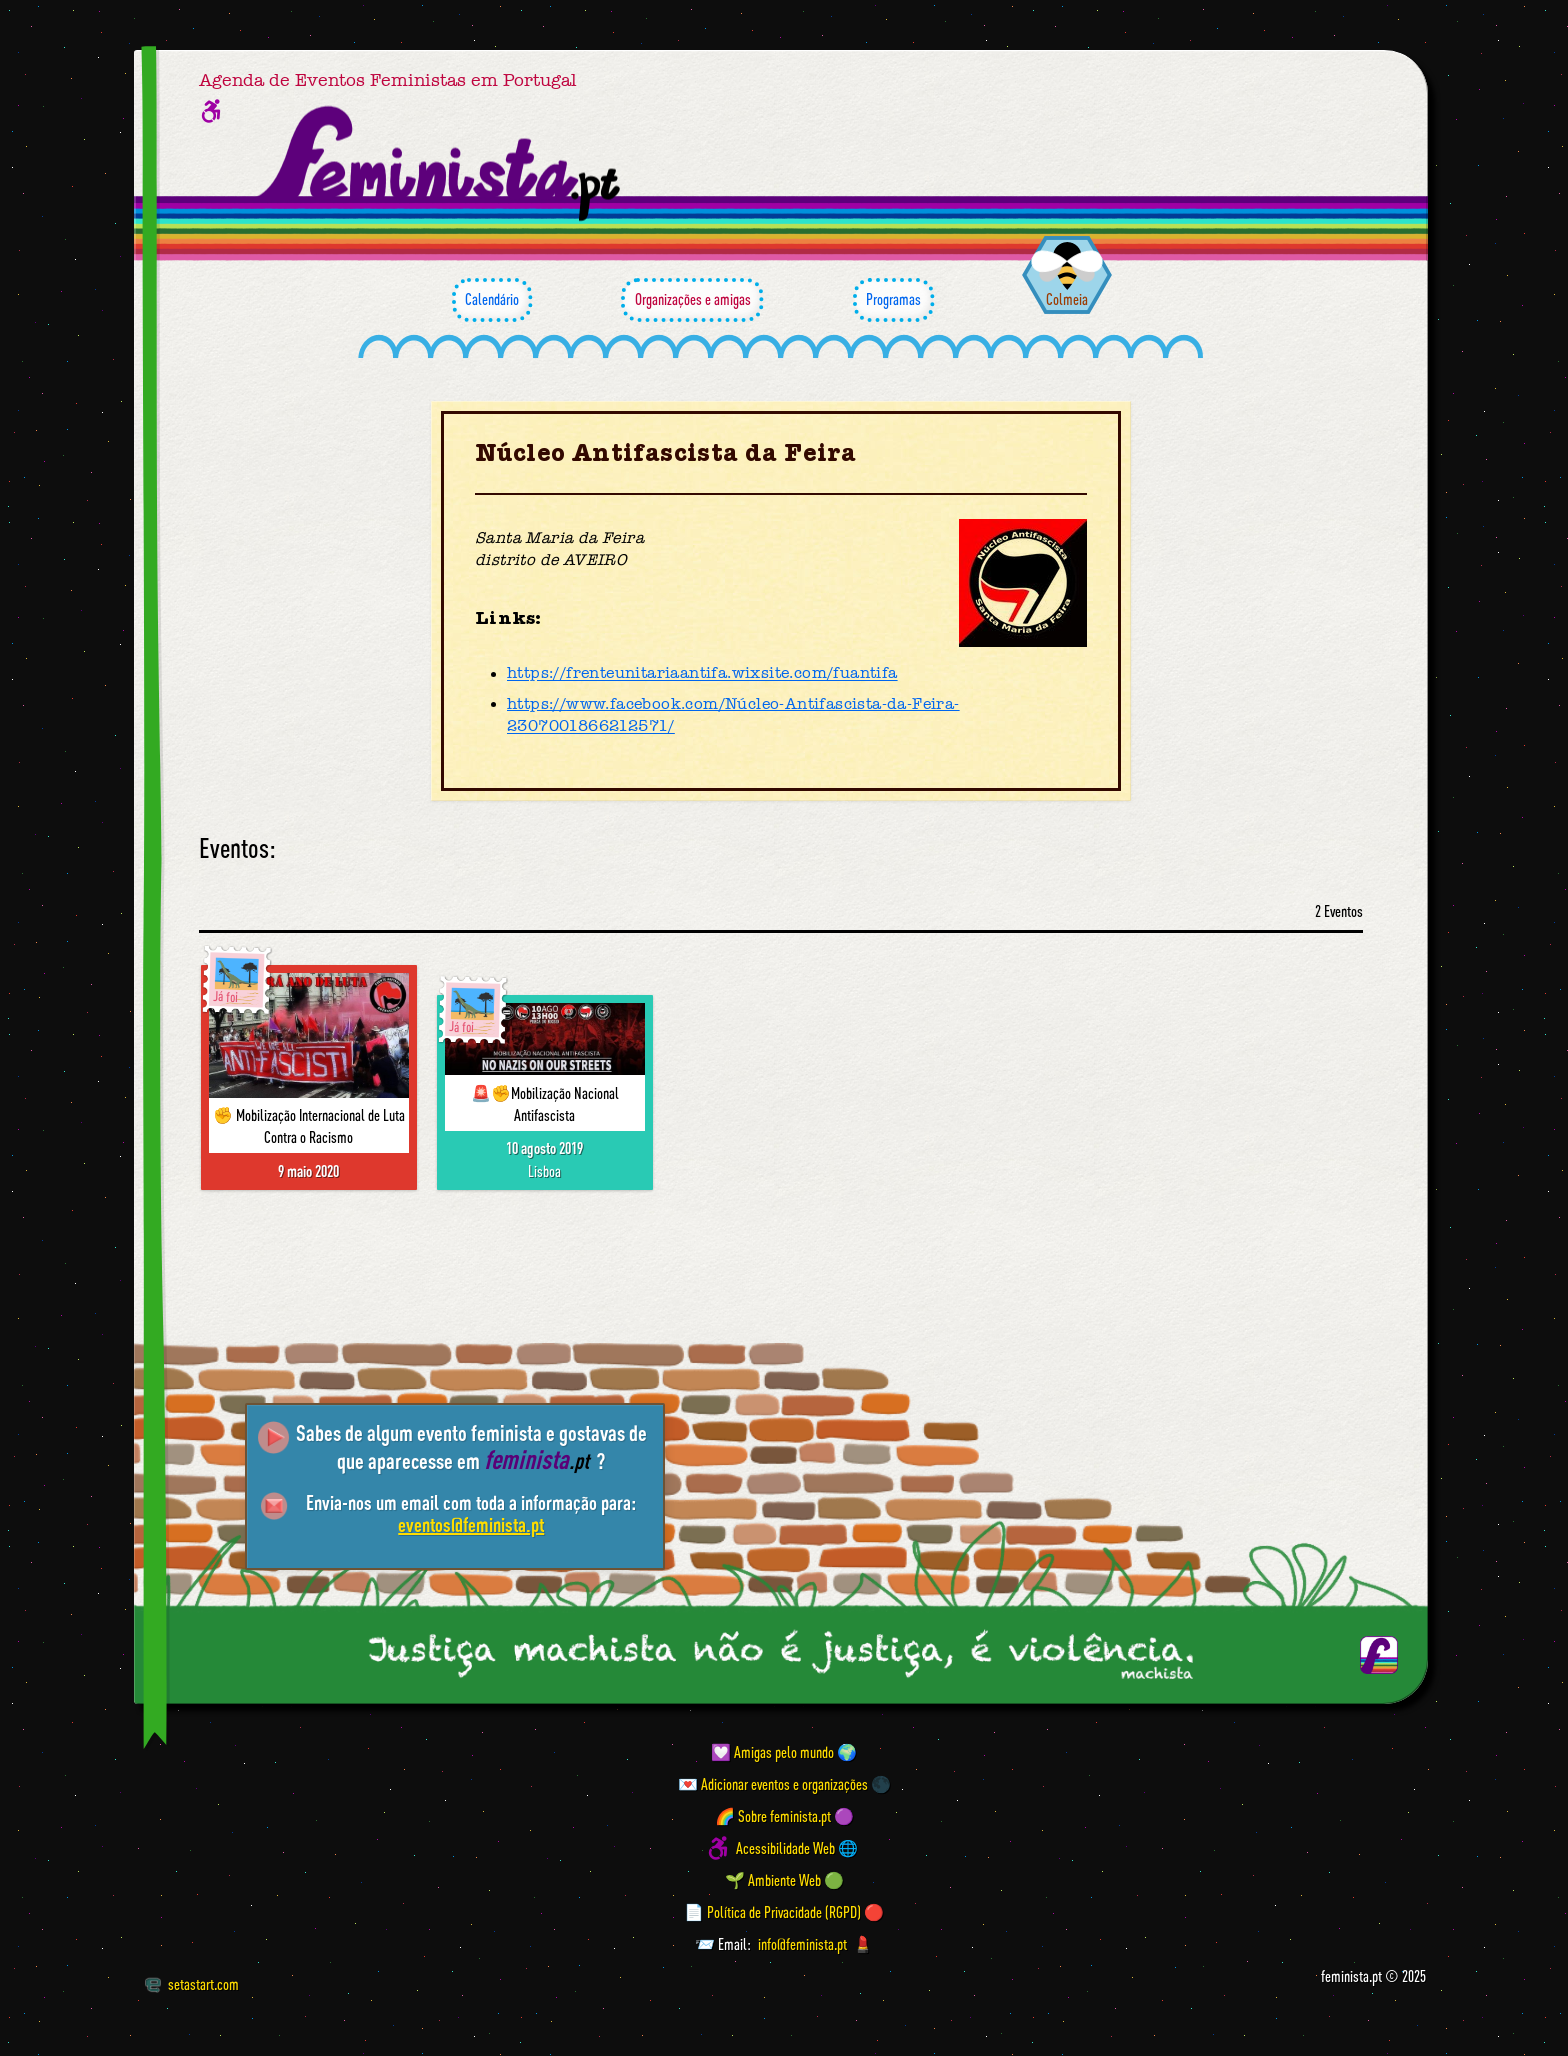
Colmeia (1067, 299)
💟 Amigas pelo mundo (772, 1752)
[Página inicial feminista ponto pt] (440, 164)
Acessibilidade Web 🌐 (797, 1848)
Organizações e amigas (692, 300)
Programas (893, 300)
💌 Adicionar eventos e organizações (773, 1784)
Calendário (492, 300)
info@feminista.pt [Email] (802, 1944)
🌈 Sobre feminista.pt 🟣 (784, 1816)
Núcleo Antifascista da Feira (665, 453)
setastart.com (191, 1984)
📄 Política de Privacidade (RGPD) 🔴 (784, 1912)
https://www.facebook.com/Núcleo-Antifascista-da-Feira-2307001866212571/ (733, 715)
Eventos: (237, 848)
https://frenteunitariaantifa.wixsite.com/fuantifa (702, 674)
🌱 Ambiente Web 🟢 (784, 1880)
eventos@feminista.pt (471, 1524)
